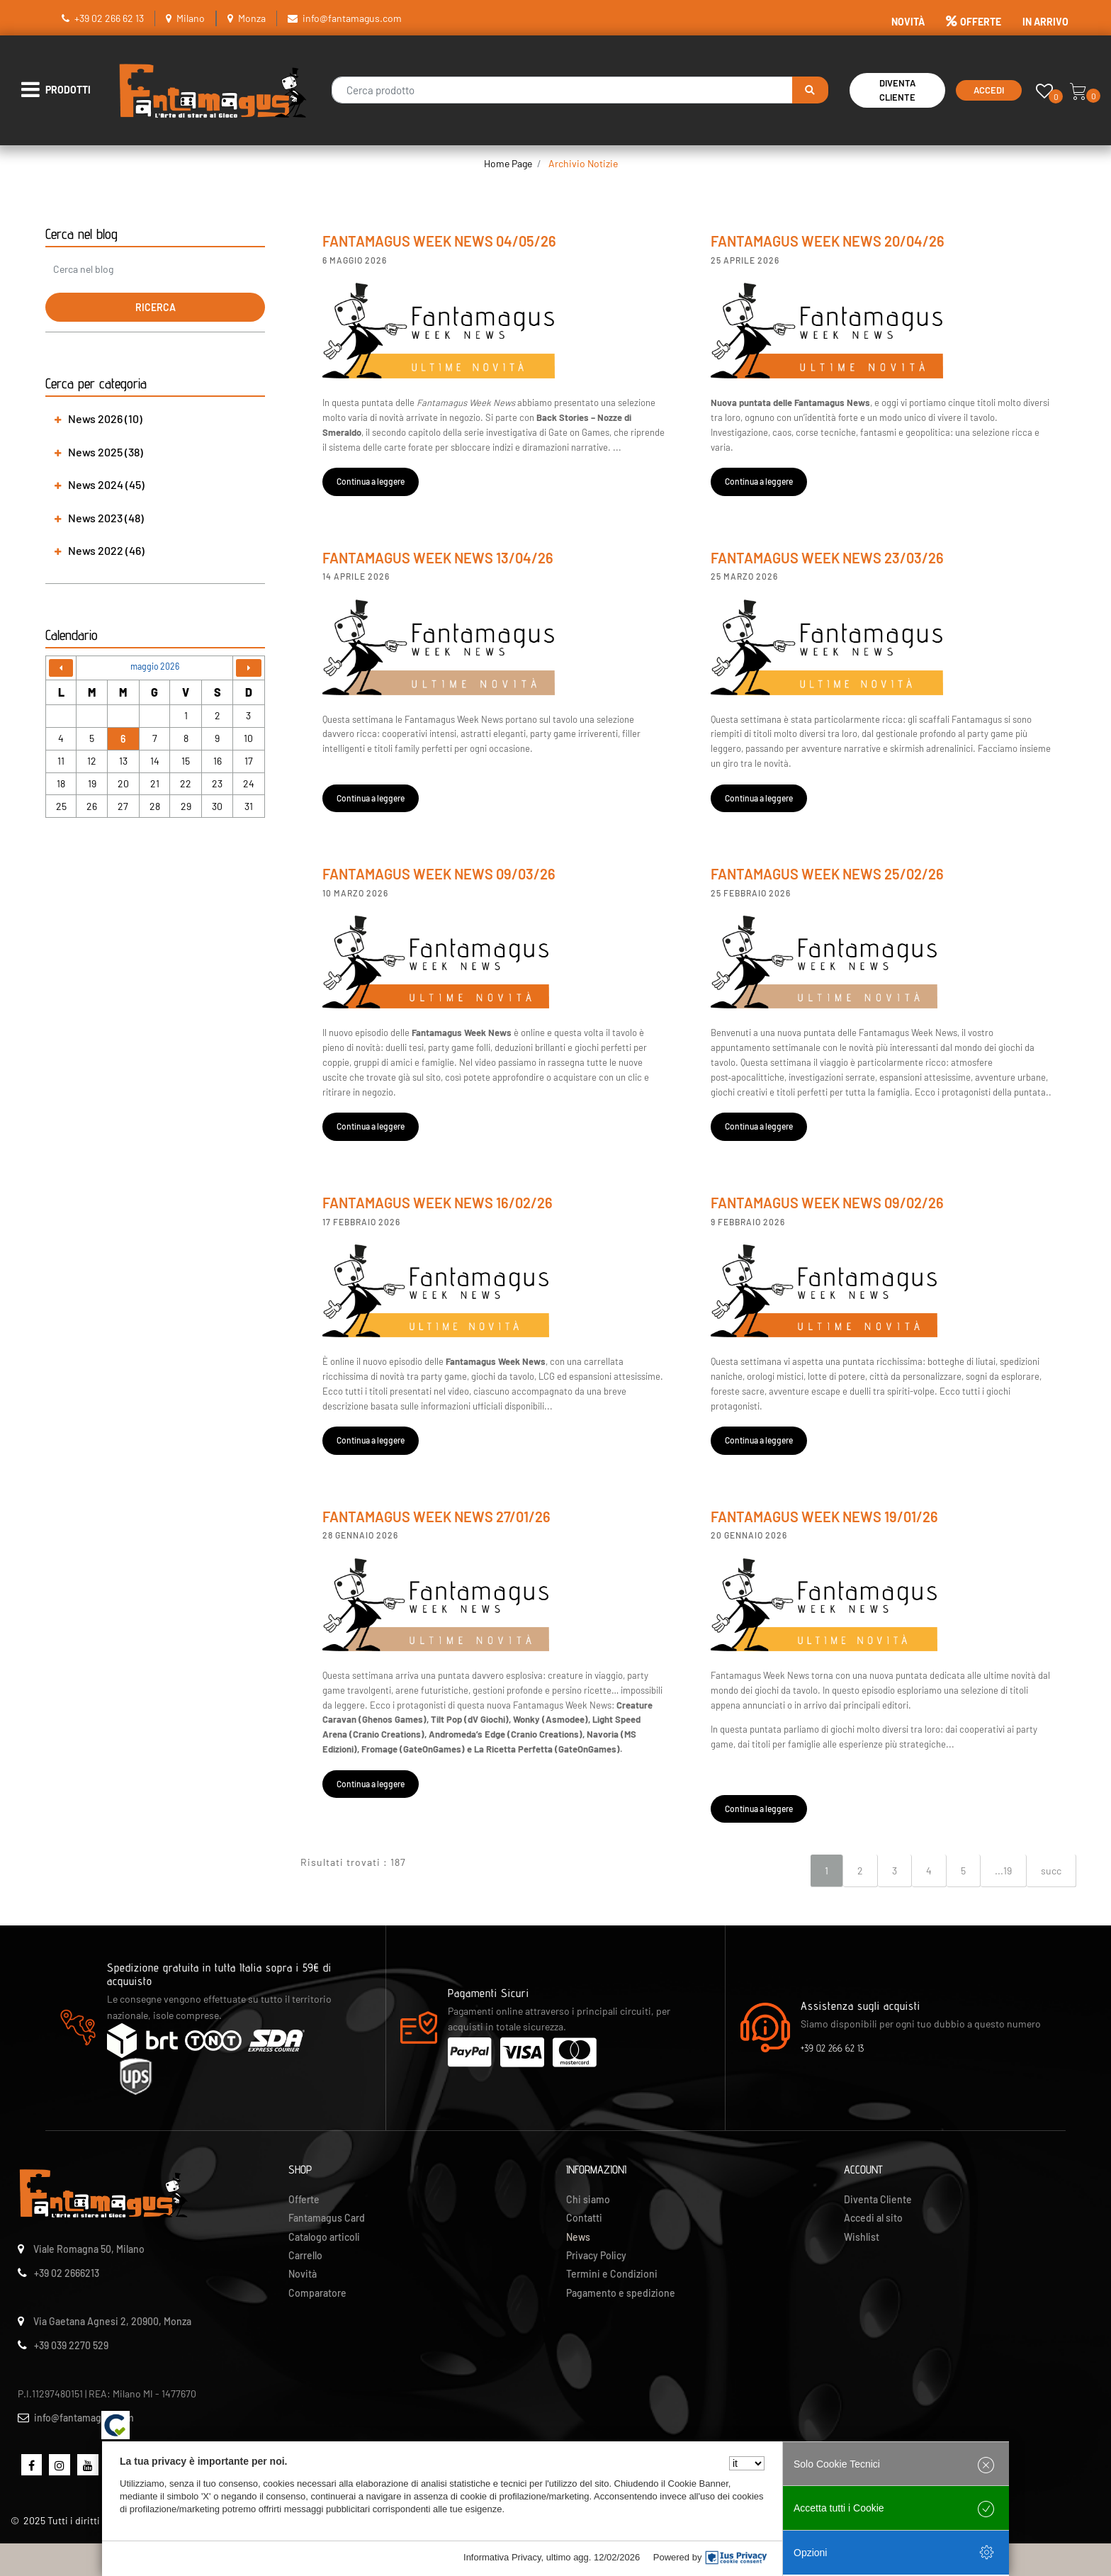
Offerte (304, 2199)
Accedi (989, 90)
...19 (1003, 1870)
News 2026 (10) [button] (105, 418)
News (578, 2237)
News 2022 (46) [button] (106, 550)
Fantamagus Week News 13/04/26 (437, 557)
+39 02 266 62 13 (109, 18)
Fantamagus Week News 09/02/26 (827, 1202)
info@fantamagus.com (352, 18)
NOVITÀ (908, 22)
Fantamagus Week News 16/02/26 (437, 1202)
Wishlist (861, 2237)
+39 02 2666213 (66, 2273)
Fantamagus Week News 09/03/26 (439, 873)
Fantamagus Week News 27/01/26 (436, 1516)
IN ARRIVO (1045, 22)
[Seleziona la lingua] (747, 2463)
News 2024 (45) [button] (106, 484)
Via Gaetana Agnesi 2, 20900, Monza (112, 2321)
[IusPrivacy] (736, 2557)
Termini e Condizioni (612, 2274)
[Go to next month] (248, 667)
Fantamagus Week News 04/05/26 (439, 240)
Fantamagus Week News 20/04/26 (827, 240)
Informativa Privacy (502, 2557)
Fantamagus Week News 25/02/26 (827, 873)
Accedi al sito (873, 2218)
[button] (810, 90)
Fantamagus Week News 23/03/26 (827, 557)
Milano (190, 18)
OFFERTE (973, 22)
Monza (252, 18)
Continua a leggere (371, 481)
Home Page (508, 163)
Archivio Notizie (583, 163)
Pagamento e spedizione (620, 2293)
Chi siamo (588, 2199)
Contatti (584, 2218)
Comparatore (317, 2293)
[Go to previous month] (61, 667)
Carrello (305, 2255)
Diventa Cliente (897, 90)
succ (1051, 1870)
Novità (302, 2274)
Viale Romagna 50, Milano (89, 2249)
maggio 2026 (154, 666)
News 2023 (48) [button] (106, 517)
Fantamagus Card (326, 2218)
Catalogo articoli (324, 2237)
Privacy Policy (596, 2255)
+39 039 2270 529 (71, 2345)
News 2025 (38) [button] (105, 452)
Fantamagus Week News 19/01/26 (824, 1516)
